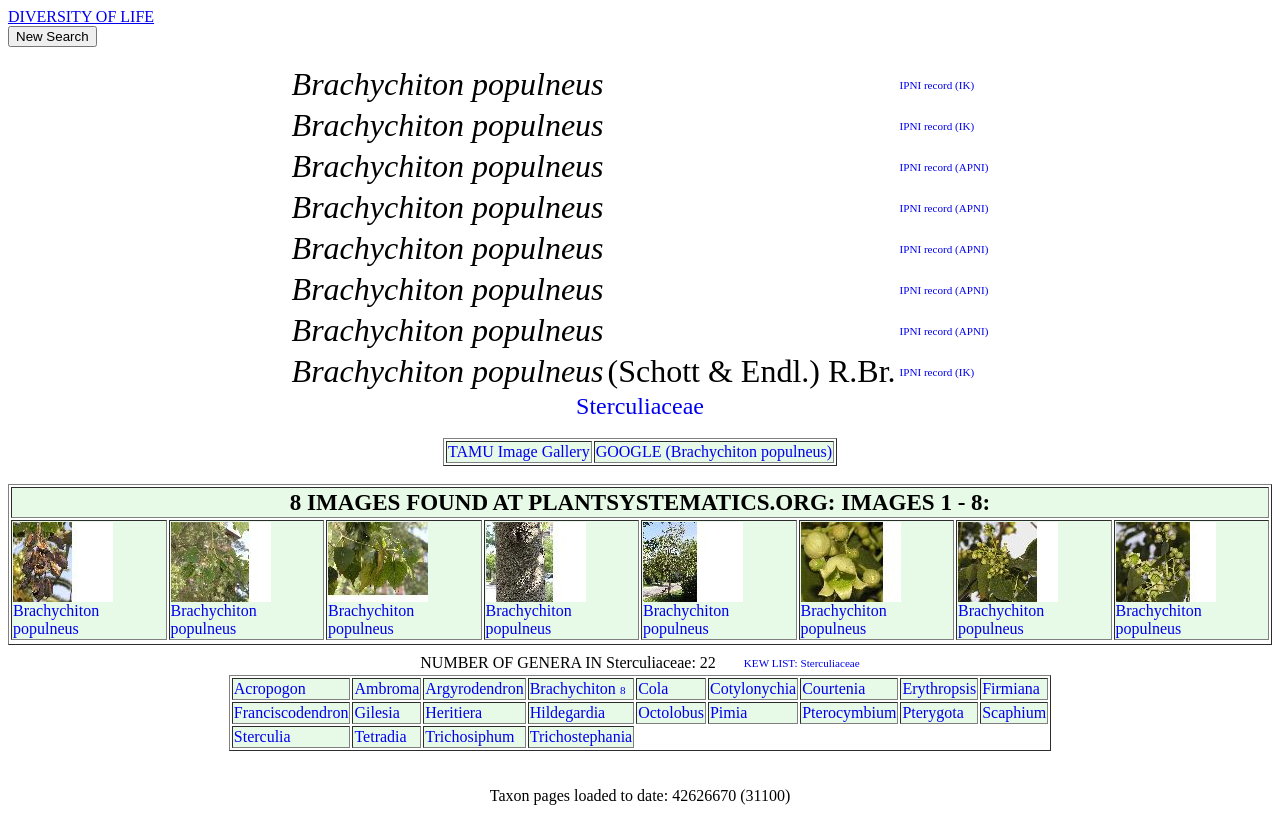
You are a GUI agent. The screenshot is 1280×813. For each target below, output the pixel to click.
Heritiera (453, 712)
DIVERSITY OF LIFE (81, 16)
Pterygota (932, 712)
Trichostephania (581, 736)
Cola (653, 688)
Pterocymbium (849, 712)
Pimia (728, 712)
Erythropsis (939, 688)
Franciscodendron (291, 712)
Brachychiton (56, 610)
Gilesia (376, 712)
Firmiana (1011, 688)
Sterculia (262, 736)
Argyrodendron (474, 688)
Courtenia (833, 688)
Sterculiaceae (640, 406)
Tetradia (380, 736)
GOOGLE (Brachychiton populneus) (714, 451)
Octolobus (671, 712)
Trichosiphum (469, 736)
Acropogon (270, 688)
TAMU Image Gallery (519, 451)
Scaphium (1014, 712)
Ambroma (386, 688)
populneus (46, 628)
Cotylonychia (753, 688)
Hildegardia (568, 712)
